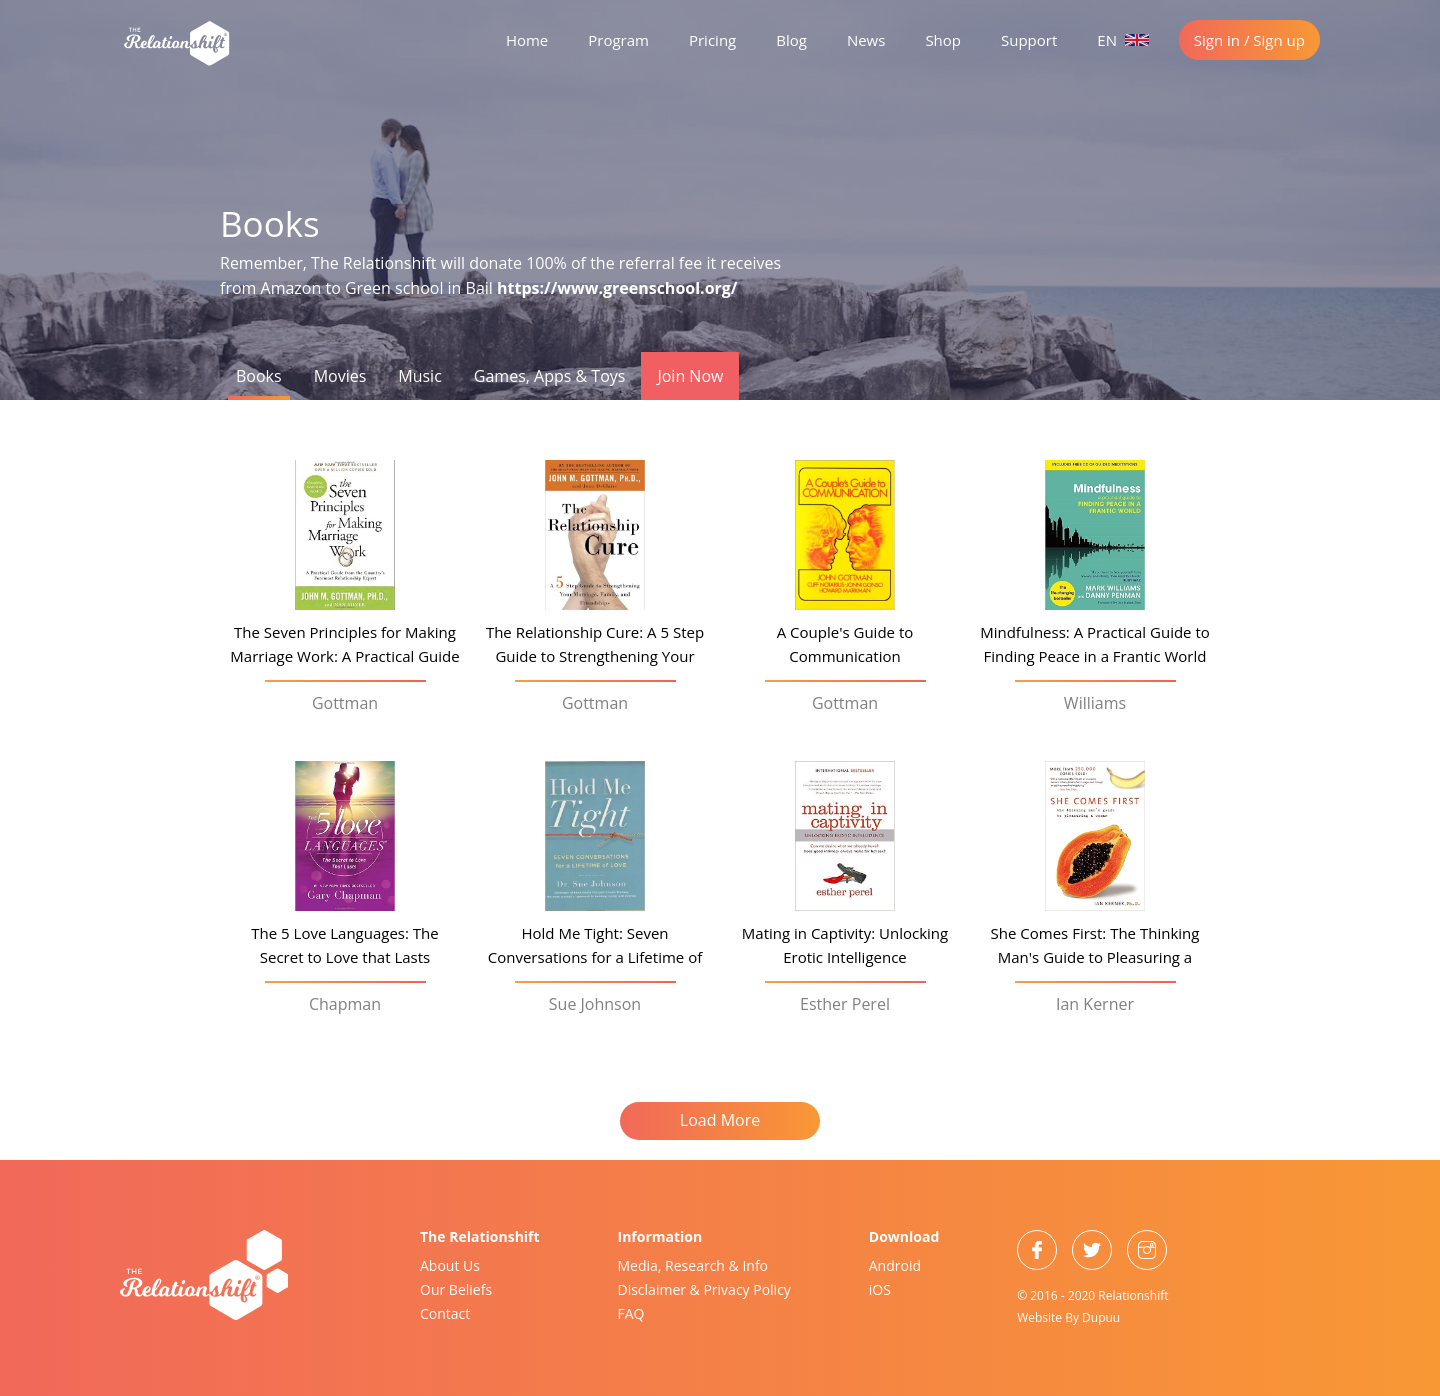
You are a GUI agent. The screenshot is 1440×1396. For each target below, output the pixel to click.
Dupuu (1101, 1317)
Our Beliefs (456, 1289)
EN (1123, 40)
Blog (791, 40)
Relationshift (1133, 1295)
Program (618, 40)
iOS (880, 1289)
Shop (943, 40)
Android (895, 1265)
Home (527, 40)
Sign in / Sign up (1249, 40)
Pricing (712, 40)
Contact (445, 1313)
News (866, 40)
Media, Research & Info (693, 1265)
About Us (450, 1265)
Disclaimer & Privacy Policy (704, 1289)
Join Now (690, 376)
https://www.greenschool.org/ (617, 288)
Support (1029, 40)
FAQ (631, 1313)
